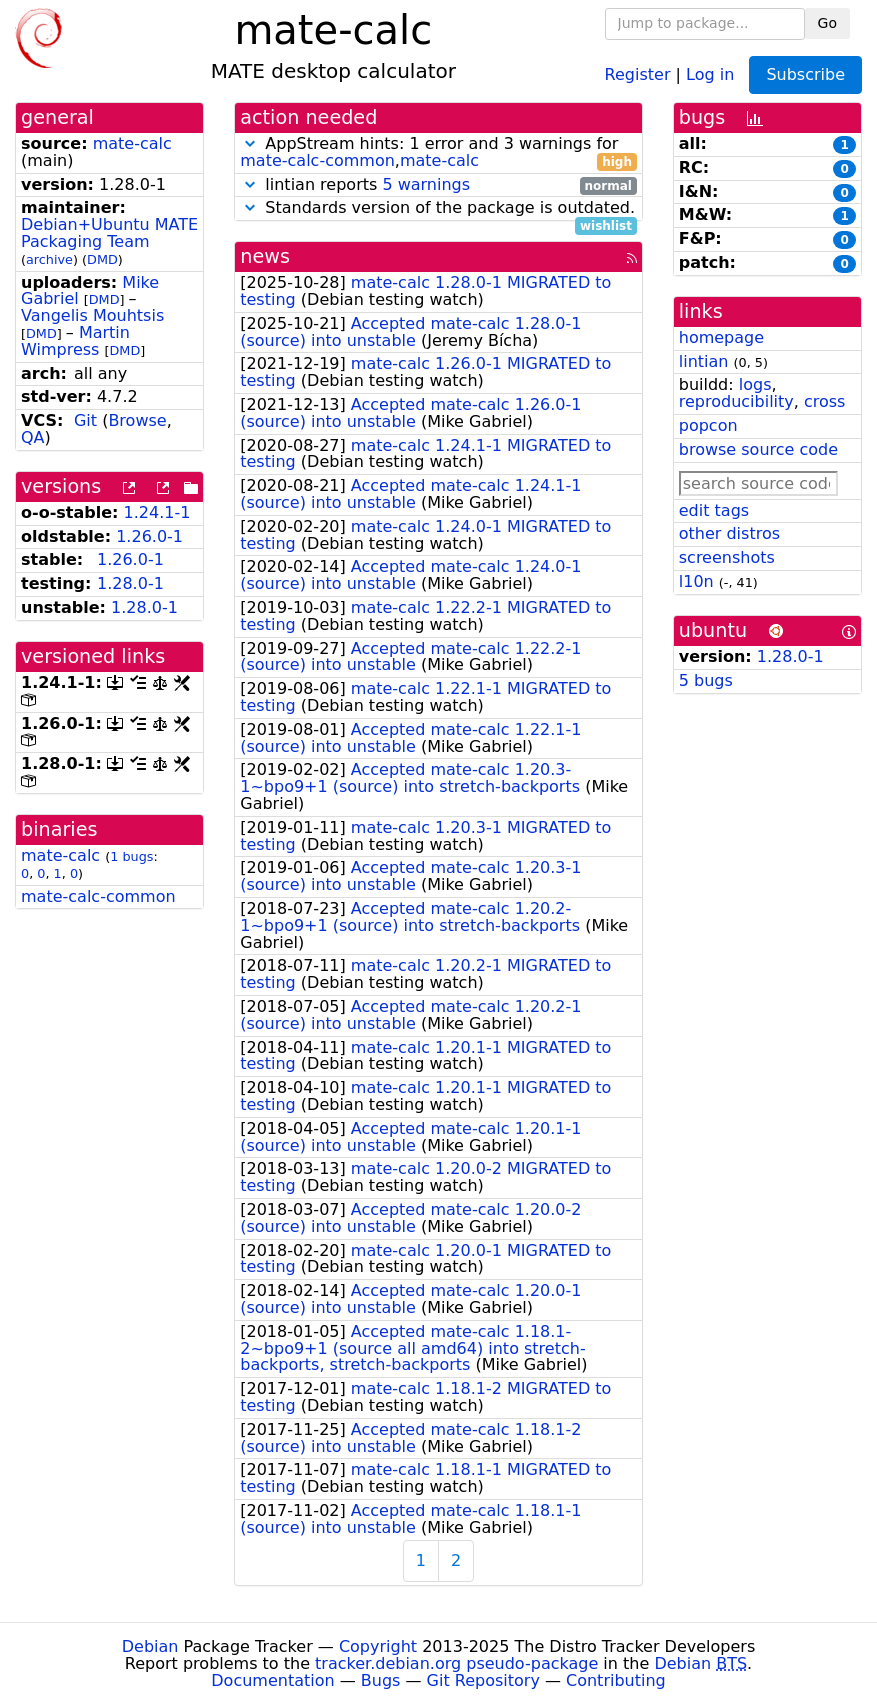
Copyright (378, 1646)
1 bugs (131, 856)
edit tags (714, 510)
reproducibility (736, 401)
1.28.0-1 (130, 583)
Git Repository (483, 1680)
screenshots (727, 557)
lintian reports (438, 185)
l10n (696, 581)
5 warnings (426, 184)
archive (49, 259)
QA (33, 437)
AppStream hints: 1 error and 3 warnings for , (438, 153)
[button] (250, 143)
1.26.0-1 (149, 536)
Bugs (381, 1680)
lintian (704, 361)
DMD (102, 259)
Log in (710, 73)
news (265, 256)
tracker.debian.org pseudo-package (456, 1663)
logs (755, 384)
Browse (137, 420)
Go (827, 23)
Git (85, 420)
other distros (729, 533)
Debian (150, 1646)
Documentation (272, 1680)
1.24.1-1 (157, 512)
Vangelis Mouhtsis (92, 315)
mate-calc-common (98, 896)
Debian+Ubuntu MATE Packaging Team (109, 233)
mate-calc (132, 143)
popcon (708, 425)
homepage (721, 337)
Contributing (616, 1680)
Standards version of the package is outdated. (438, 208)
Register (638, 73)
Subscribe (805, 74)
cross (824, 401)
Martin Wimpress (75, 341)
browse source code (758, 449)
